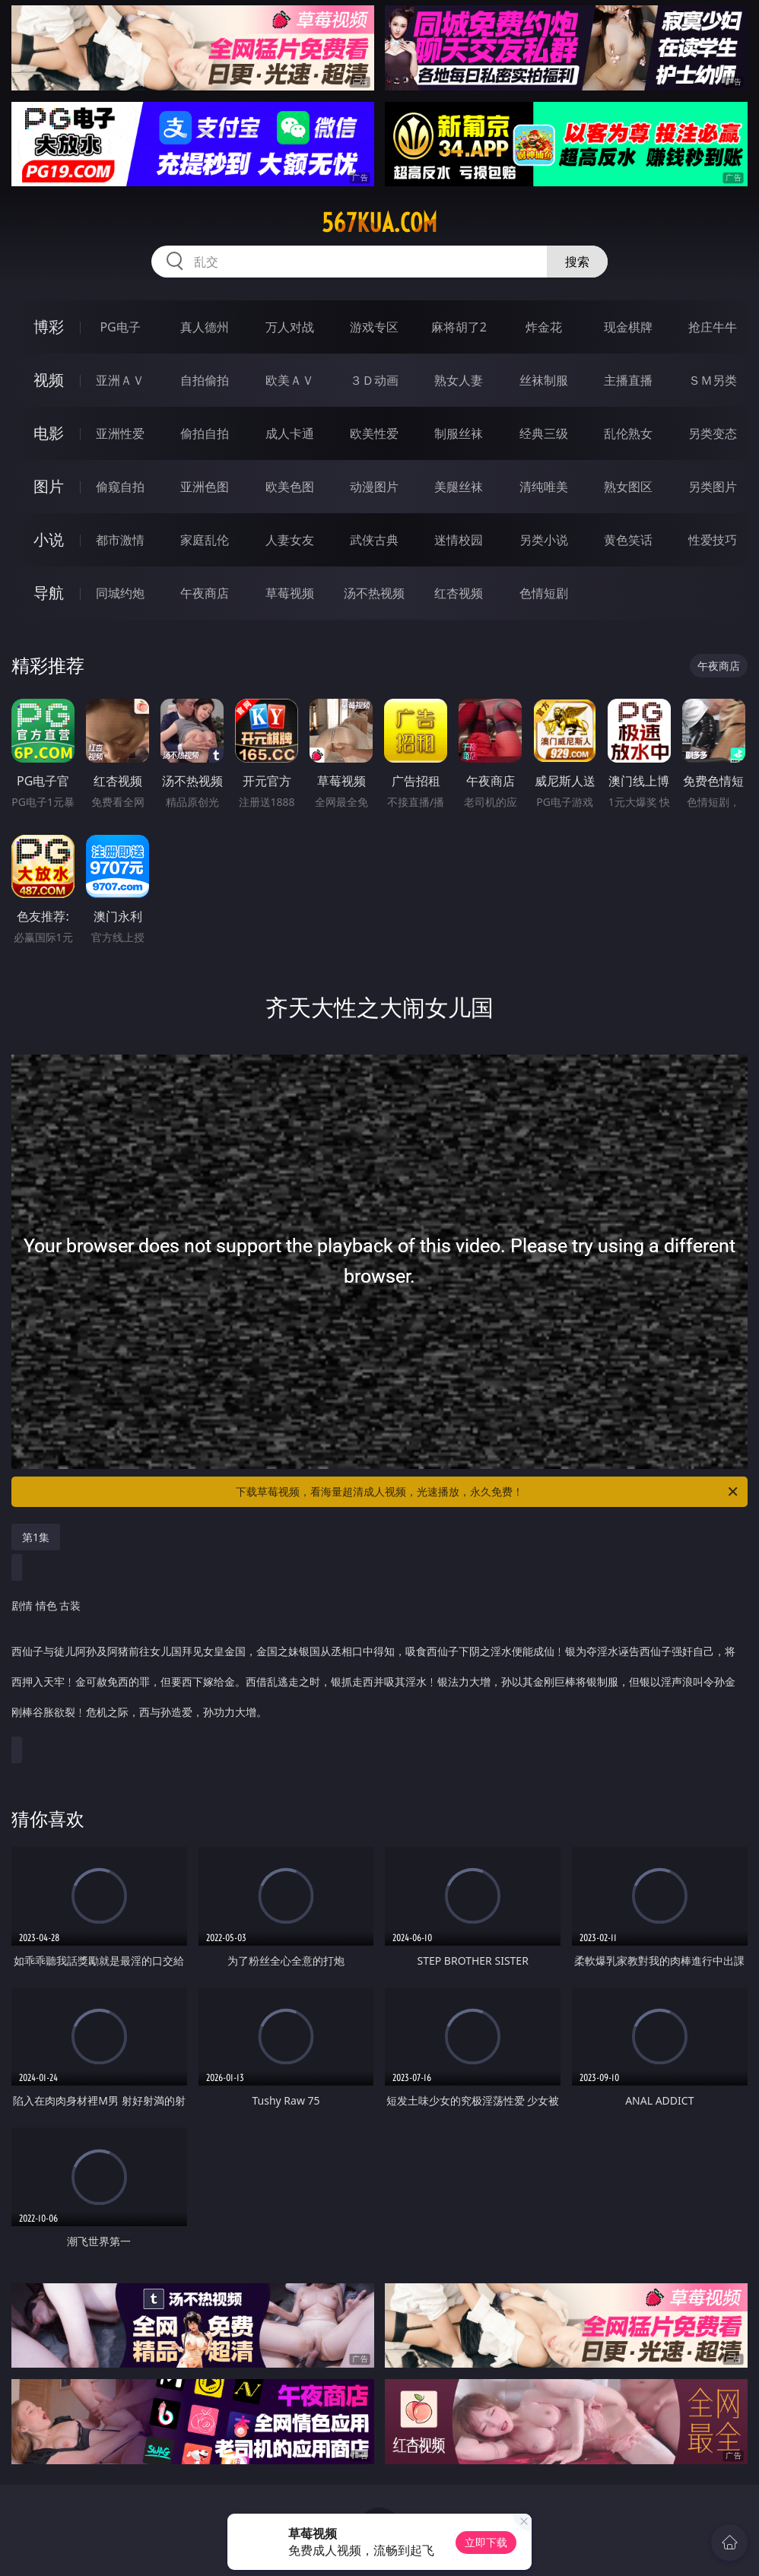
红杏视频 (458, 593)
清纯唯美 (543, 486)
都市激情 (120, 539)
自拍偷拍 (204, 380)
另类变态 (712, 433)
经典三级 (543, 433)
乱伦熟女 (628, 433)
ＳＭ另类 (712, 380)
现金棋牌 (628, 327)
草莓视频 (289, 593)
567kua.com (379, 223)
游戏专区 (374, 327)
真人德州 (204, 327)
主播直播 (628, 380)
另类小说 (543, 539)
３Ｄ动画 (374, 380)
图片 (48, 486)
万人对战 (289, 327)
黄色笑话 (628, 539)
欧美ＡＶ (289, 380)
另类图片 (712, 486)
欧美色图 (289, 486)
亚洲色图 (204, 486)
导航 (48, 592)
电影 (48, 433)
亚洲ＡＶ (120, 380)
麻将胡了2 (459, 327)
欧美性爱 (374, 433)
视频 (48, 380)
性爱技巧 (712, 539)
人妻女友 (289, 539)
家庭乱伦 (204, 539)
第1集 (35, 1537)
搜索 (577, 261)
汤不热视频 (374, 593)
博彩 (48, 326)
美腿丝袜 (458, 486)
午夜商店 (204, 593)
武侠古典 (374, 539)
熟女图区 (628, 486)
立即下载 (486, 2542)
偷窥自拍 (120, 486)
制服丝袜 (458, 433)
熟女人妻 (458, 380)
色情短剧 (543, 593)
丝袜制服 (543, 380)
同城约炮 (120, 593)
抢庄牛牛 (712, 327)
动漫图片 (374, 486)
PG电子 (120, 327)
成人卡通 (289, 433)
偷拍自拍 (204, 433)
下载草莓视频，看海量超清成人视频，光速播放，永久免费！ (488, 1492)
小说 (48, 539)
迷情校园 (458, 539)
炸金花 (544, 327)
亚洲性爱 (120, 433)
